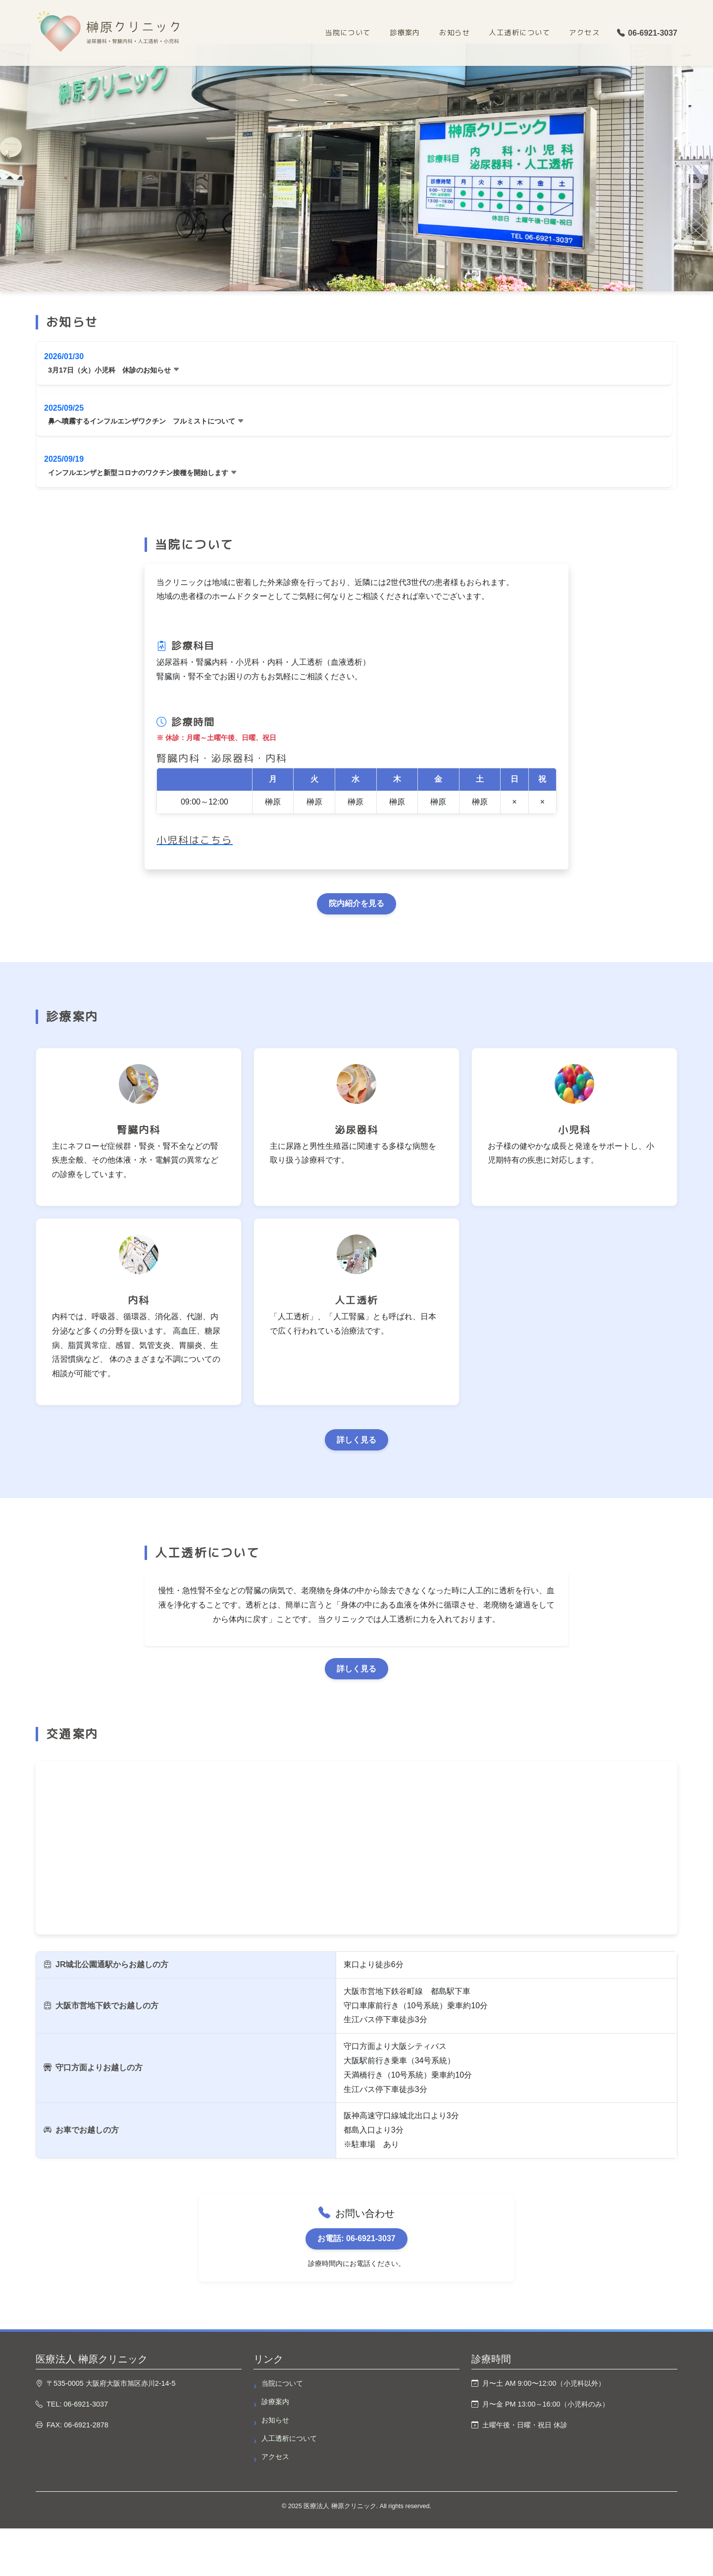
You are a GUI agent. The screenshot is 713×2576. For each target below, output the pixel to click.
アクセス (584, 33)
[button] (354, 363)
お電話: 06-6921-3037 (356, 2238)
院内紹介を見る (356, 903)
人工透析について (519, 33)
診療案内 (405, 33)
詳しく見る (356, 1440)
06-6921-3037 (647, 32)
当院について (348, 33)
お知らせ (454, 33)
